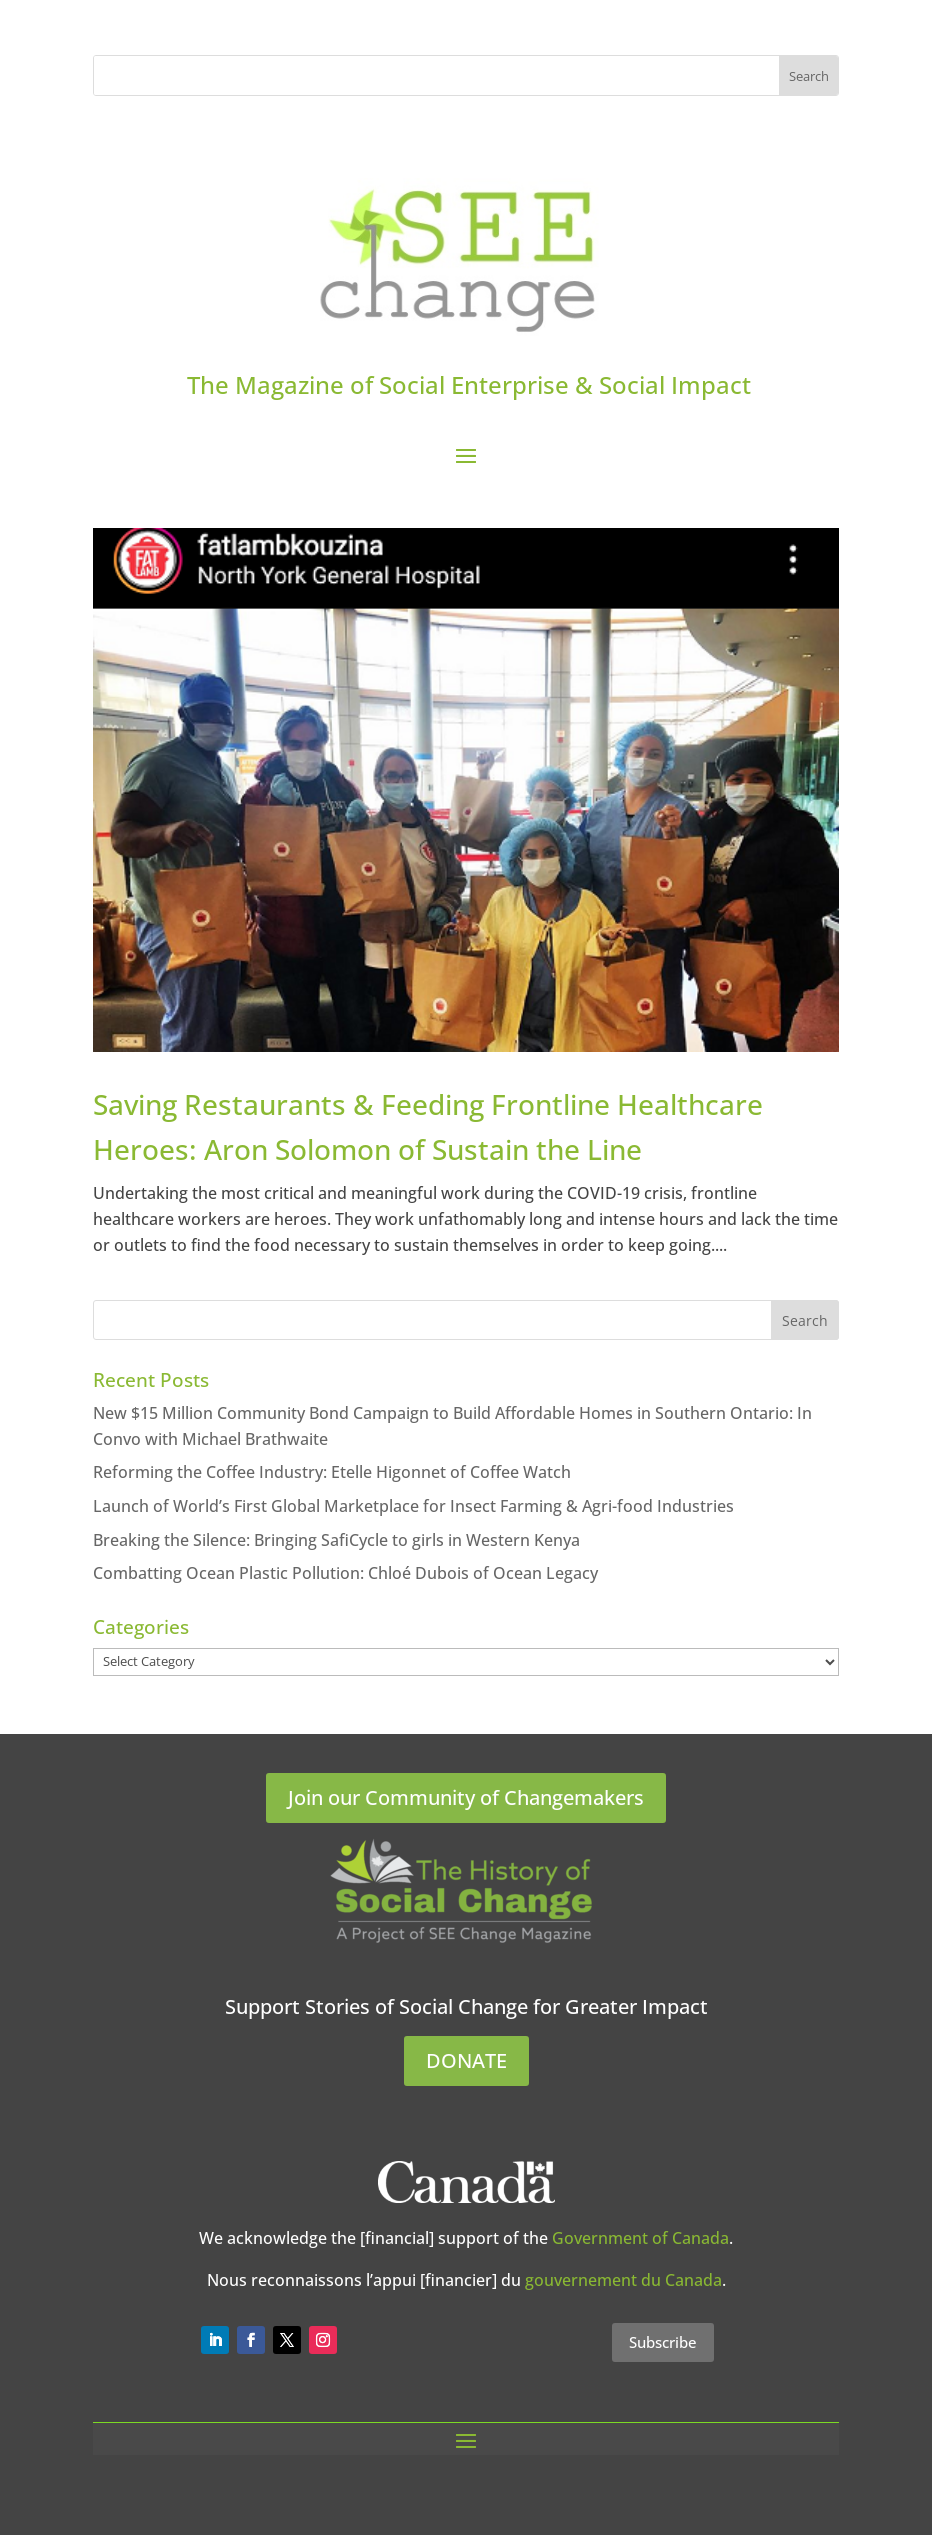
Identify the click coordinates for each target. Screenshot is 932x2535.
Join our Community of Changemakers (466, 1797)
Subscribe (663, 2342)
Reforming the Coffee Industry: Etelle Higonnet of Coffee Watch (332, 1472)
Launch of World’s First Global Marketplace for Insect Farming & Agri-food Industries (413, 1506)
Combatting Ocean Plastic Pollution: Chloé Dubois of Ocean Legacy (345, 1573)
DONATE (466, 2060)
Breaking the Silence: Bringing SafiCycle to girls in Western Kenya (336, 1540)
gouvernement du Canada (623, 2280)
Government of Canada (640, 2238)
